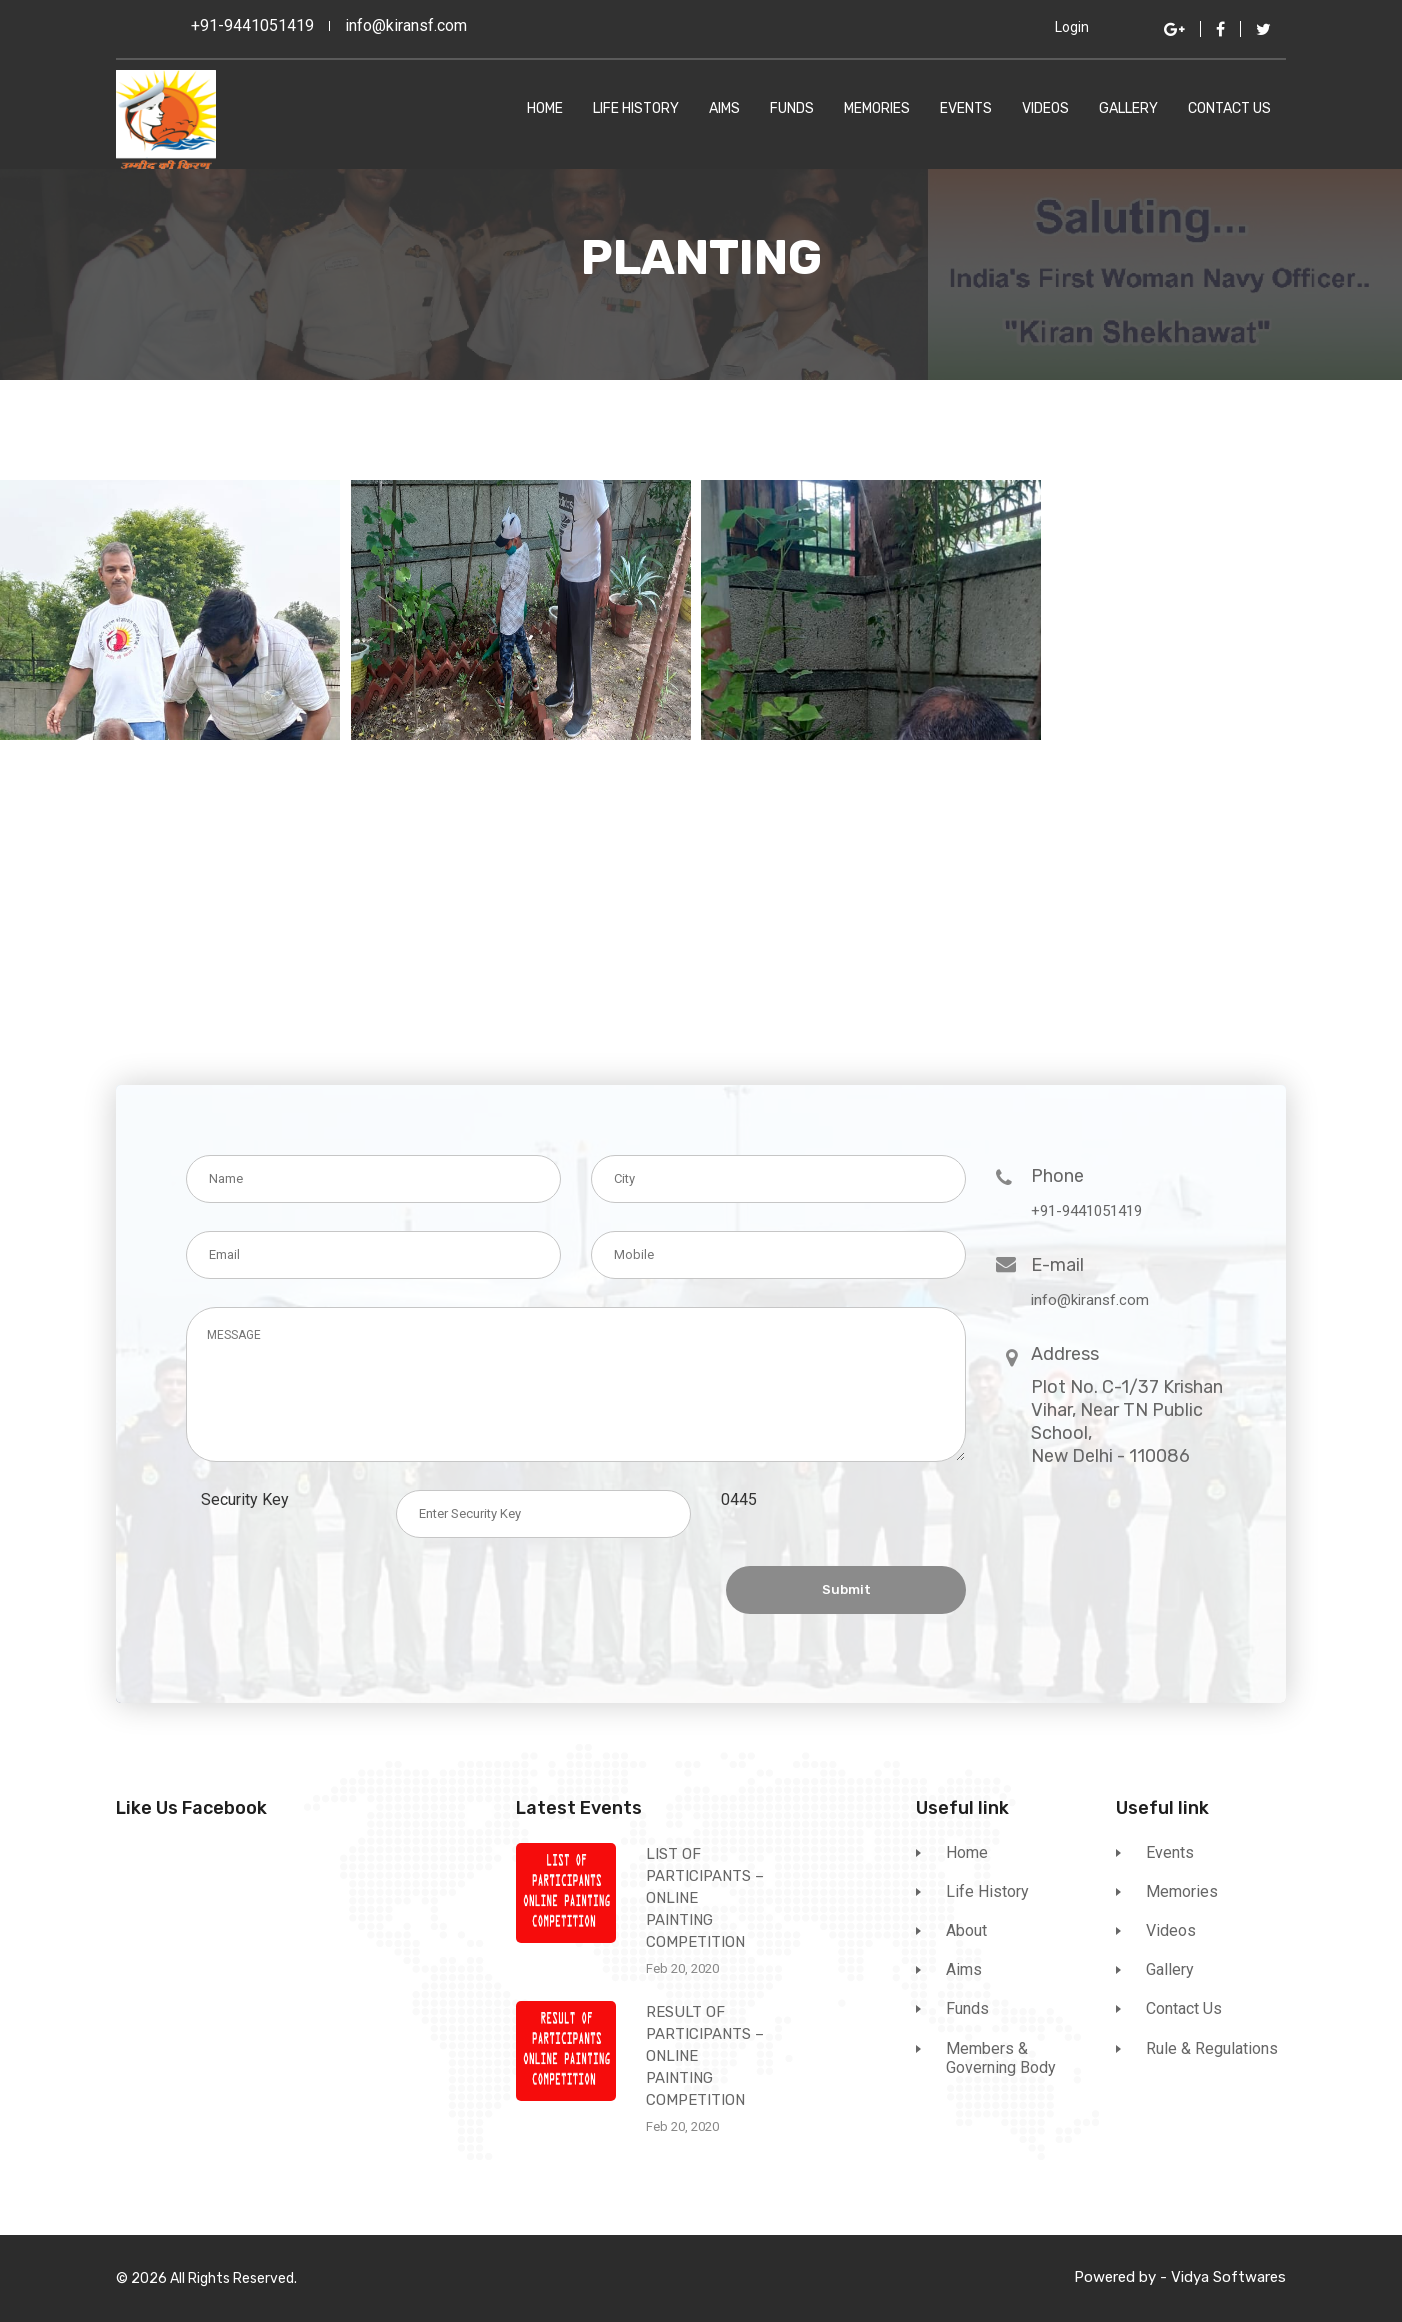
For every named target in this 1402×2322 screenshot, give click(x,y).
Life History (636, 109)
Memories (877, 109)
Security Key (250, 1499)
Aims (724, 109)
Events (966, 109)
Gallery (1128, 109)
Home (545, 109)
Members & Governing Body (1001, 2058)
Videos (1045, 109)
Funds (792, 109)
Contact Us (1229, 109)
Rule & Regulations (1212, 2048)
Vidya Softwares (1228, 2277)
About (966, 1930)
